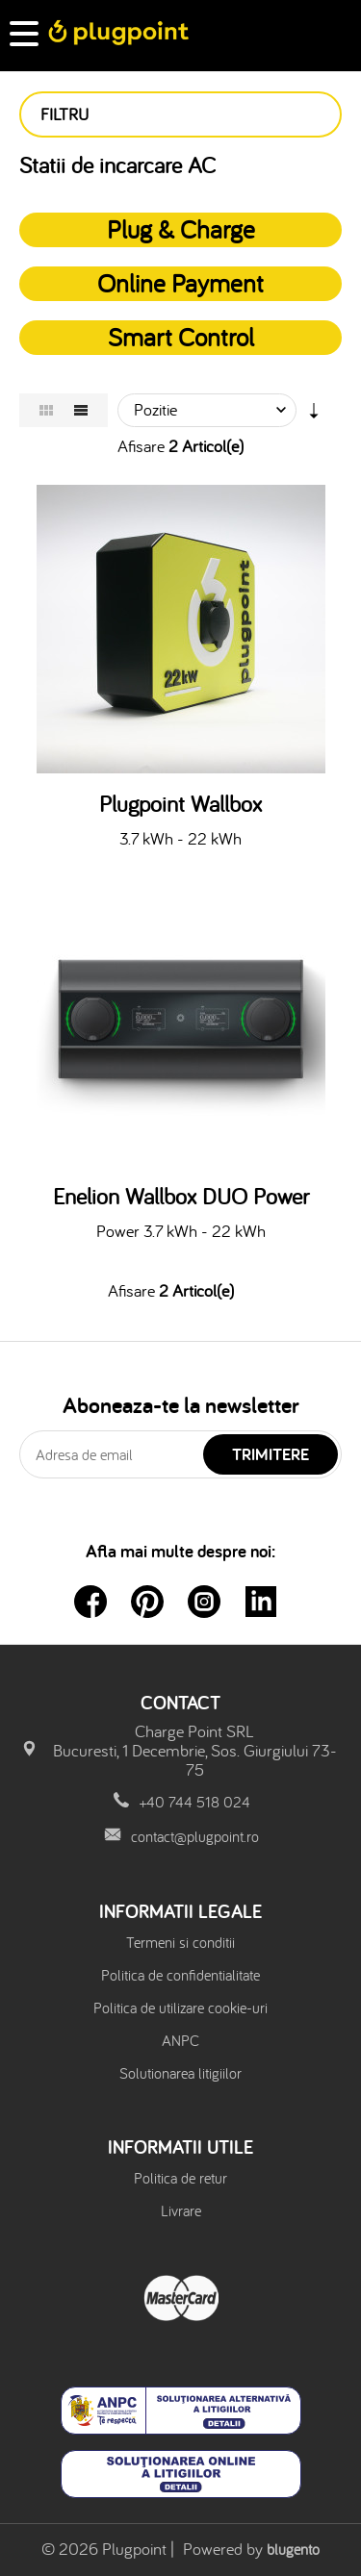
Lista (81, 410)
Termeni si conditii (180, 1942)
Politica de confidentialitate (180, 1974)
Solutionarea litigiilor (180, 2073)
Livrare (181, 2210)
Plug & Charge (181, 229)
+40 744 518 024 (195, 1801)
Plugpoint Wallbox (180, 804)
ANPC (180, 2040)
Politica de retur (180, 2177)
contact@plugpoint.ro (195, 1836)
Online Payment (180, 282)
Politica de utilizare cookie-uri (180, 2007)
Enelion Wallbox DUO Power (181, 1196)
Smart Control (181, 336)
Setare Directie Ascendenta (313, 414)
